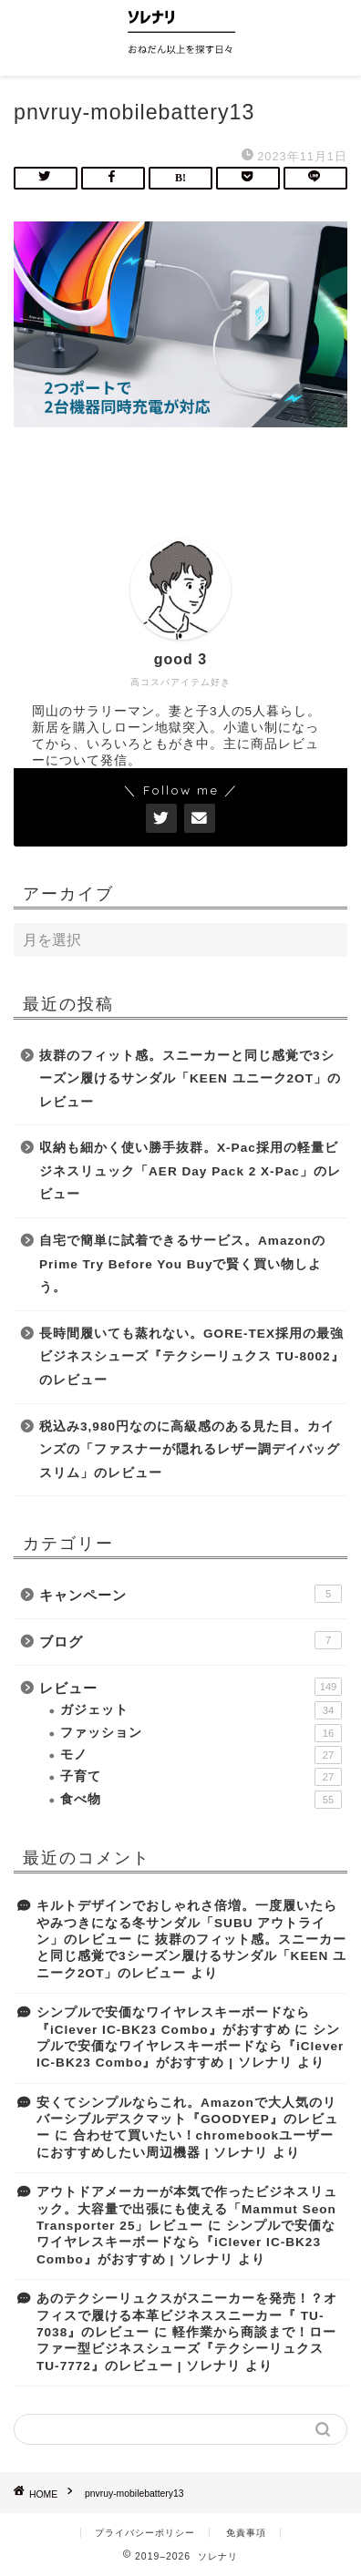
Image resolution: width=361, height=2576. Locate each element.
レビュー (190, 1687)
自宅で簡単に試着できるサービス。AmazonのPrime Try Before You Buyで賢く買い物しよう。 (182, 1264)
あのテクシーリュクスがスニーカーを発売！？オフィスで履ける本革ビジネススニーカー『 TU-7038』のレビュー (186, 2315)
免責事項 (246, 2533)
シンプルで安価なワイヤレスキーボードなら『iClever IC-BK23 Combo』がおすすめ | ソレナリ (190, 2046)
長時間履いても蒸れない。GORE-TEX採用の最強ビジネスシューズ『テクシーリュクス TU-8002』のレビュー (192, 1357)
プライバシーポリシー (145, 2533)
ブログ (190, 1640)
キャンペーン (190, 1594)
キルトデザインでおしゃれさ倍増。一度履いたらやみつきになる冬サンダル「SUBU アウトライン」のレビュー (186, 1922)
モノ (201, 1755)
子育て (201, 1777)
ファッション (201, 1733)
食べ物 (201, 1800)
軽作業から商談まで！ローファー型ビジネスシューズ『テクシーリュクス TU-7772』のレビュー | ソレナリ (186, 2349)
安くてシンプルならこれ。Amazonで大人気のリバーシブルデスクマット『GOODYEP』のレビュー (187, 2119)
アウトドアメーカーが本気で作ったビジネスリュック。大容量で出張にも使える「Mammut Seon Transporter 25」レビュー (186, 2208)
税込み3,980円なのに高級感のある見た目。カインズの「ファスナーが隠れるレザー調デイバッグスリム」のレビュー (189, 1450)
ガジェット (201, 1710)
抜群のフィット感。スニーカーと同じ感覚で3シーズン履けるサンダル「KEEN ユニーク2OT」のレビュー (190, 1079)
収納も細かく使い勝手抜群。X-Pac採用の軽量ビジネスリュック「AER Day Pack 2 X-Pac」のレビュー (190, 1171)
